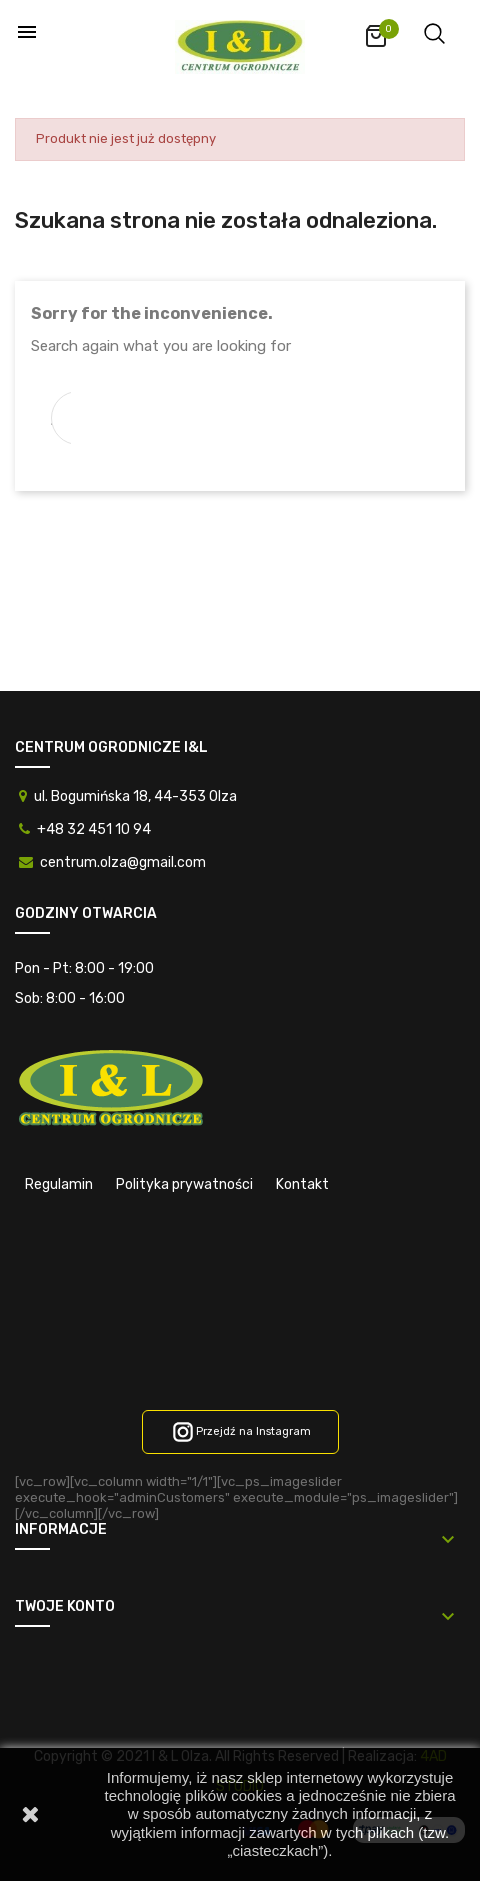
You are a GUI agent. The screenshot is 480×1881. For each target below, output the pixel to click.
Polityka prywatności (184, 1184)
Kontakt (302, 1184)
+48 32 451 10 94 (94, 829)
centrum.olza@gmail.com (123, 862)
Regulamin (59, 1184)
